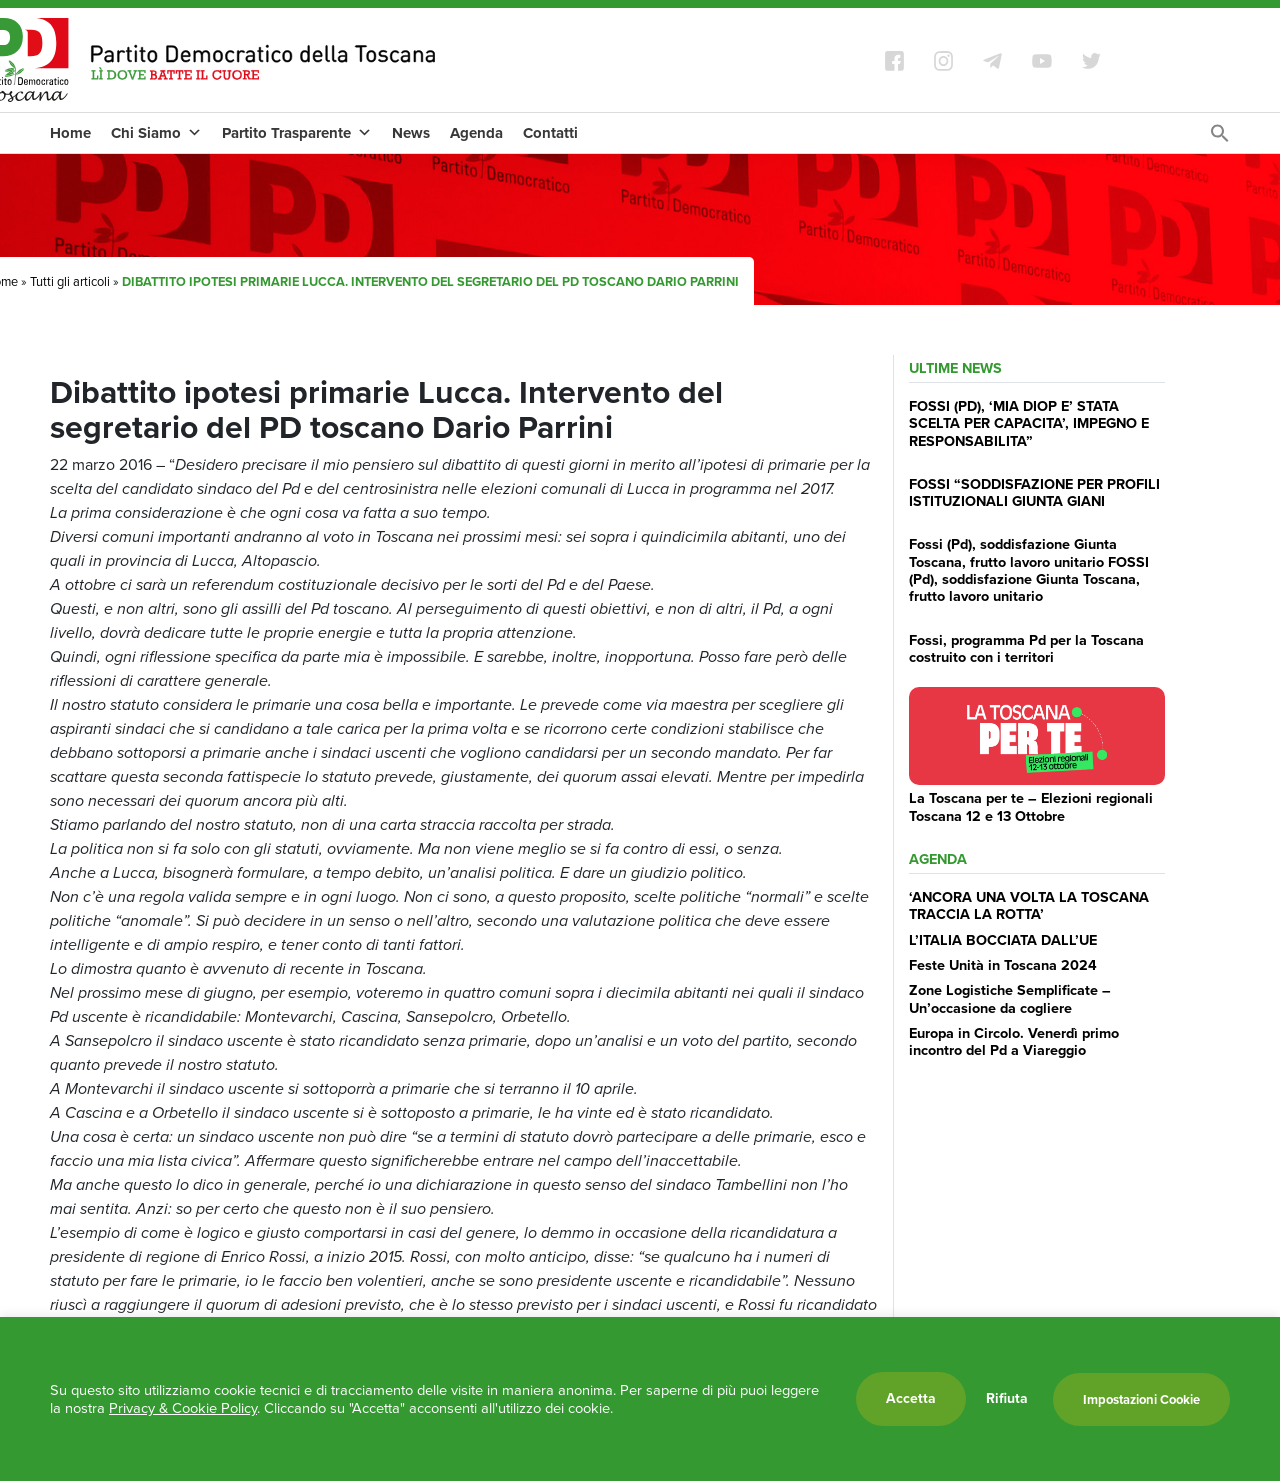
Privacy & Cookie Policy (183, 1408)
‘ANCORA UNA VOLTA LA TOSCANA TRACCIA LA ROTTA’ (1029, 905)
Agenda (476, 133)
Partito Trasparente (297, 133)
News (411, 133)
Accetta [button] (911, 1398)
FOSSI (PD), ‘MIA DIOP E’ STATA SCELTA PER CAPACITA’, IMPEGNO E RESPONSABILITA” (1029, 423)
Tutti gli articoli (70, 281)
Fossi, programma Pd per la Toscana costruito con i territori (1026, 648)
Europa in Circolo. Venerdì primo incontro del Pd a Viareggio (1014, 1041)
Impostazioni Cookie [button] (1141, 1399)
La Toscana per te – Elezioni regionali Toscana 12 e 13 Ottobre (1031, 806)
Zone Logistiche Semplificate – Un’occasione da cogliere (1010, 998)
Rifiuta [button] (1007, 1399)
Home (70, 133)
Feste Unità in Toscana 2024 (1003, 965)
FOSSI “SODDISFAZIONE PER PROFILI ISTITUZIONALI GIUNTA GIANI (1034, 492)
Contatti (550, 133)
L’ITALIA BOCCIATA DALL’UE (1003, 940)
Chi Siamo (156, 133)
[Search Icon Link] (1220, 138)
